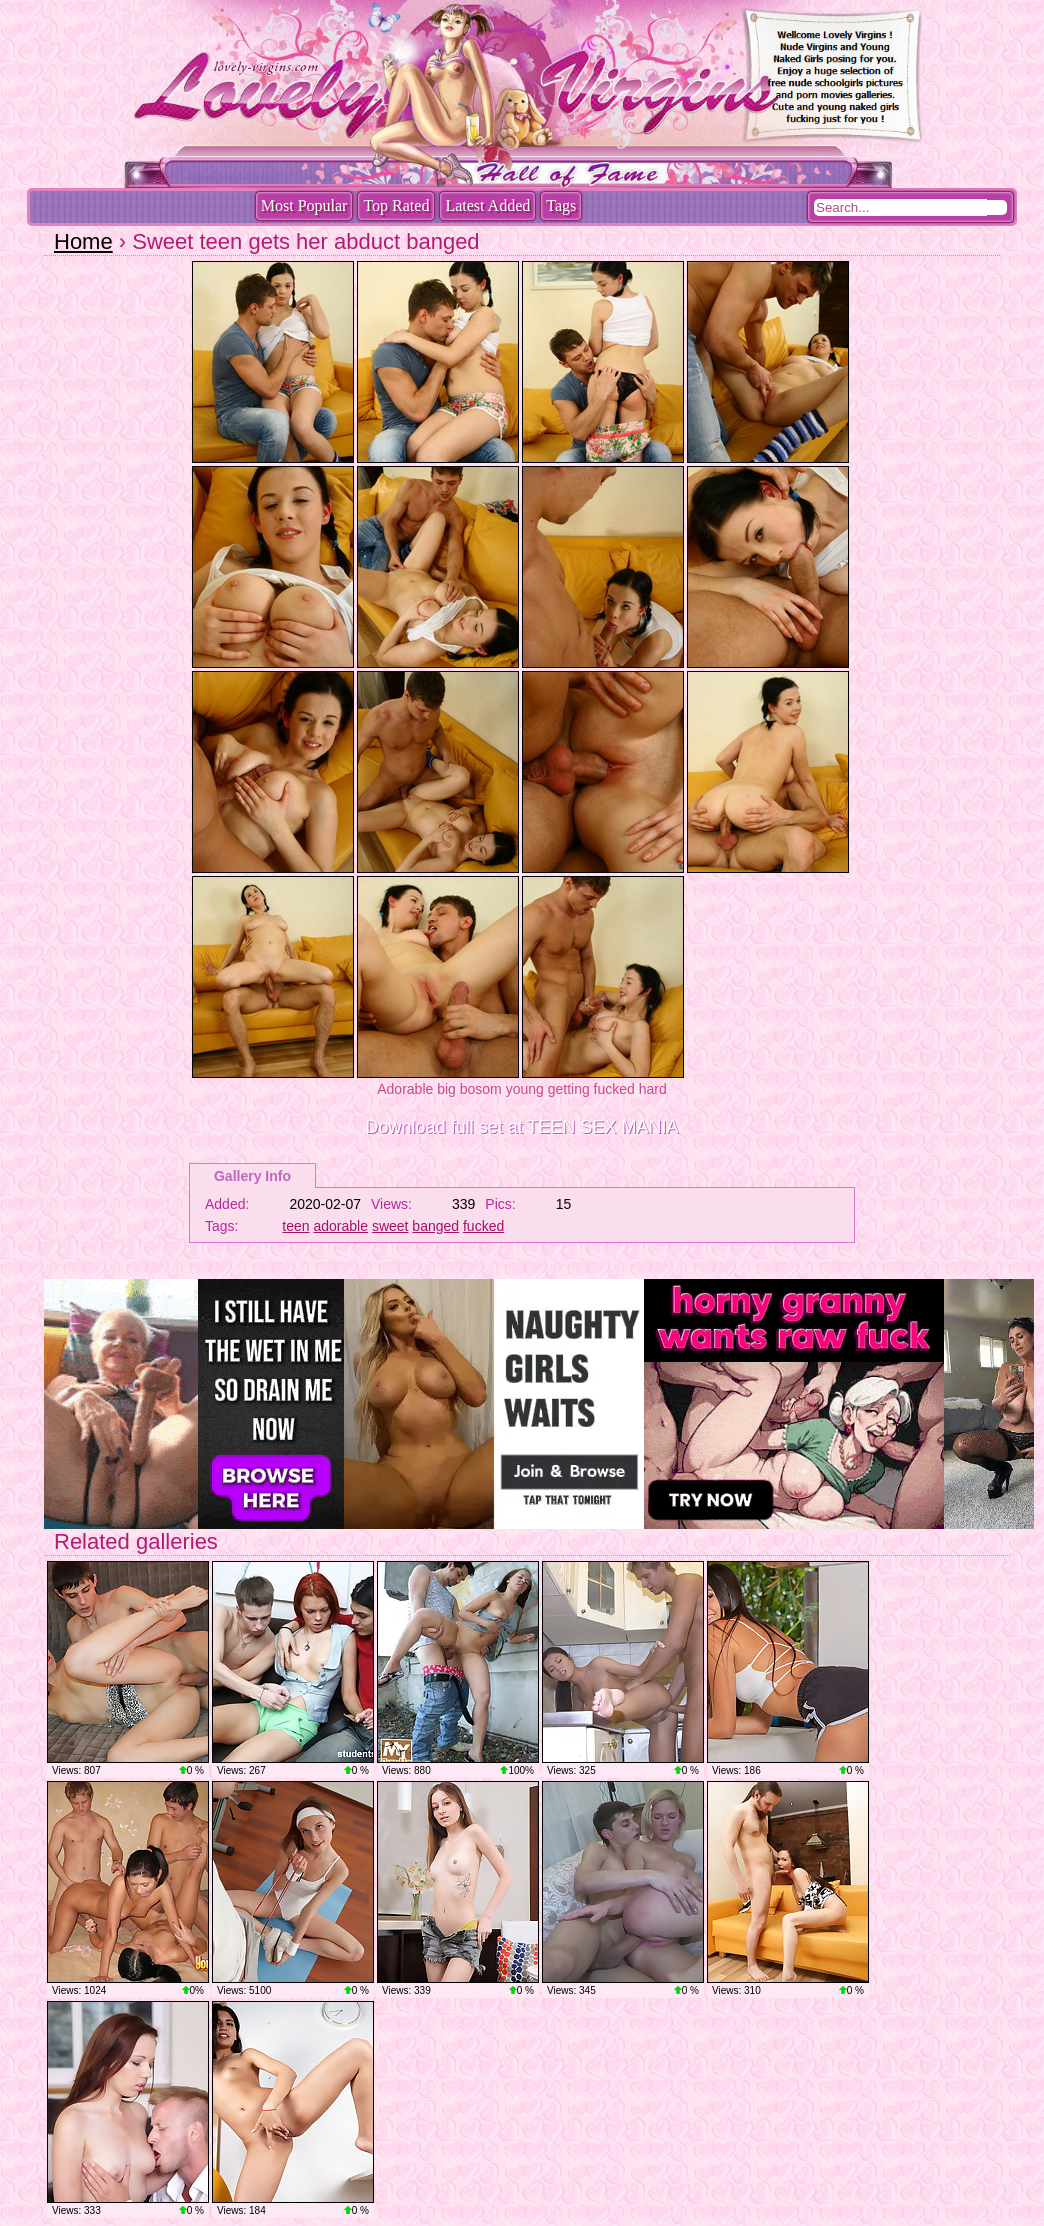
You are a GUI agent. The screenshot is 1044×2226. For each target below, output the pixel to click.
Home (83, 241)
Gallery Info (252, 1176)
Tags (561, 205)
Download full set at (522, 1127)
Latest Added (487, 205)
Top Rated (396, 205)
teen (295, 1226)
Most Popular (304, 205)
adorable (341, 1226)
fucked (483, 1226)
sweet (390, 1226)
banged (435, 1226)
